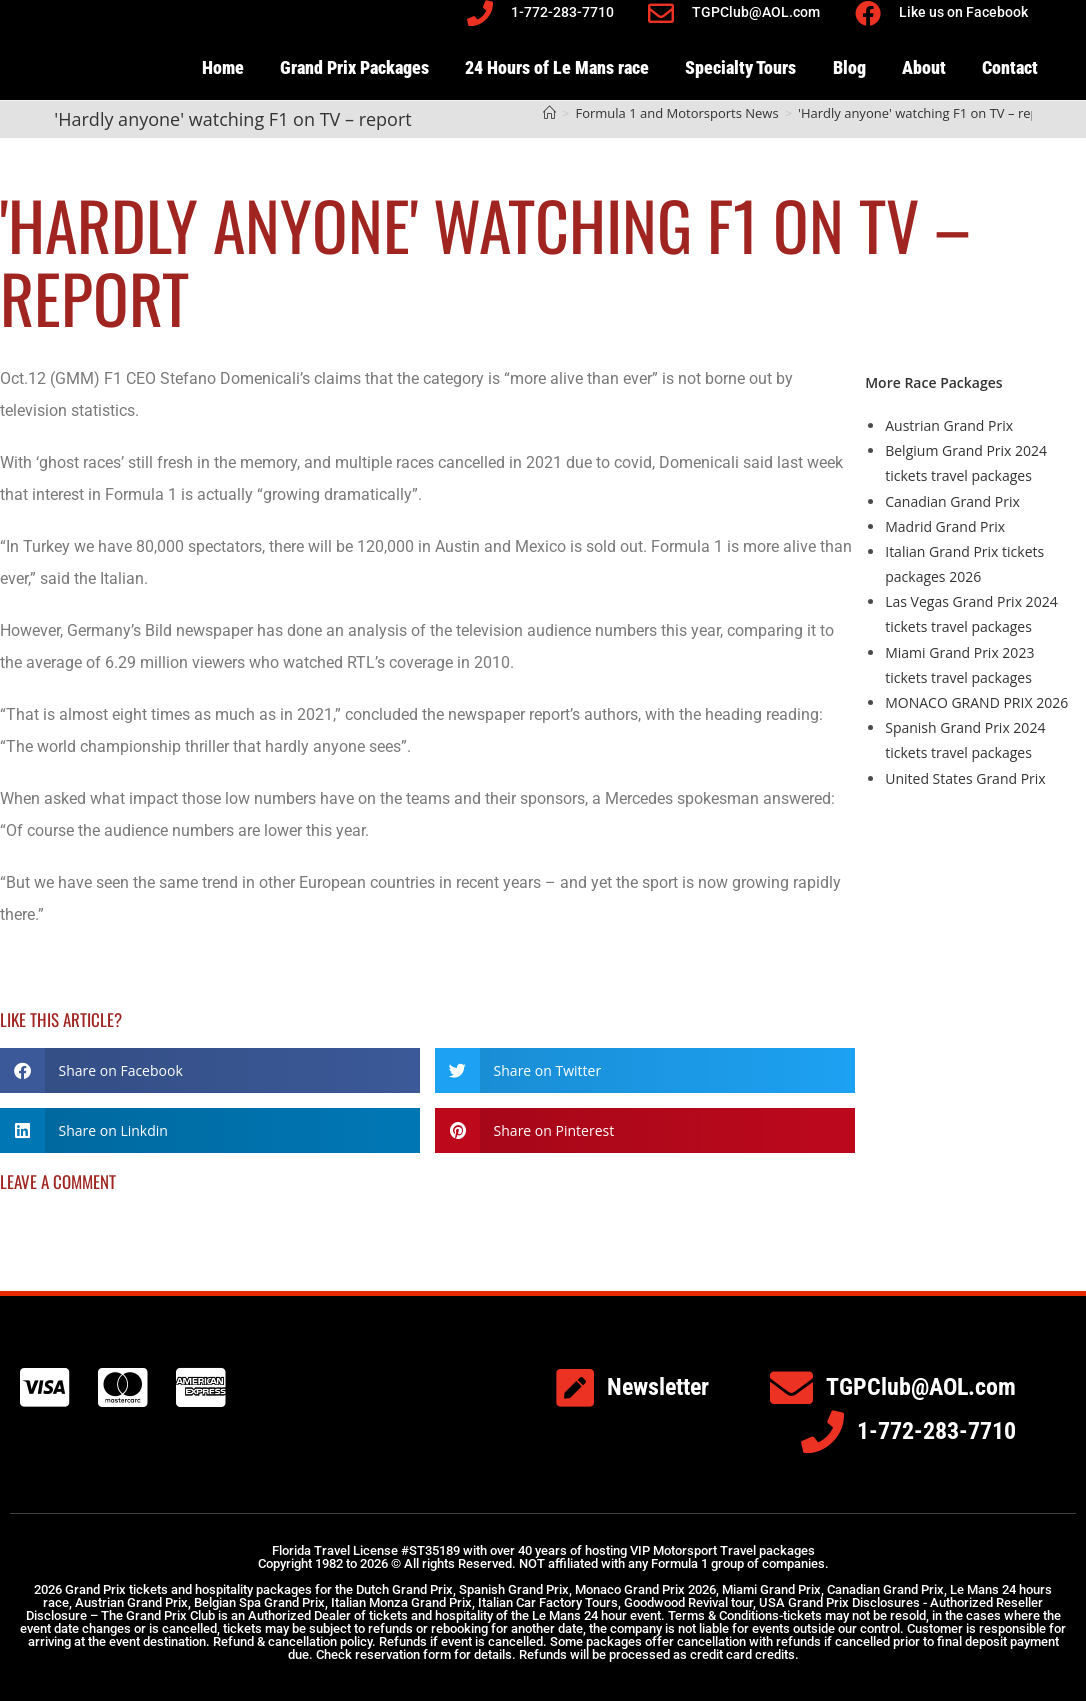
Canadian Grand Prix (952, 501)
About (924, 67)
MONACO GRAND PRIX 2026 (976, 702)
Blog (849, 67)
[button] (210, 1070)
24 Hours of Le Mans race (557, 67)
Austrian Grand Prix (949, 425)
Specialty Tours (740, 67)
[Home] (549, 113)
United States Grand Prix (965, 778)
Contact (1010, 67)
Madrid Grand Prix (945, 526)
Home (223, 67)
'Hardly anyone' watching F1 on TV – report (927, 113)
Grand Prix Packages (354, 67)
